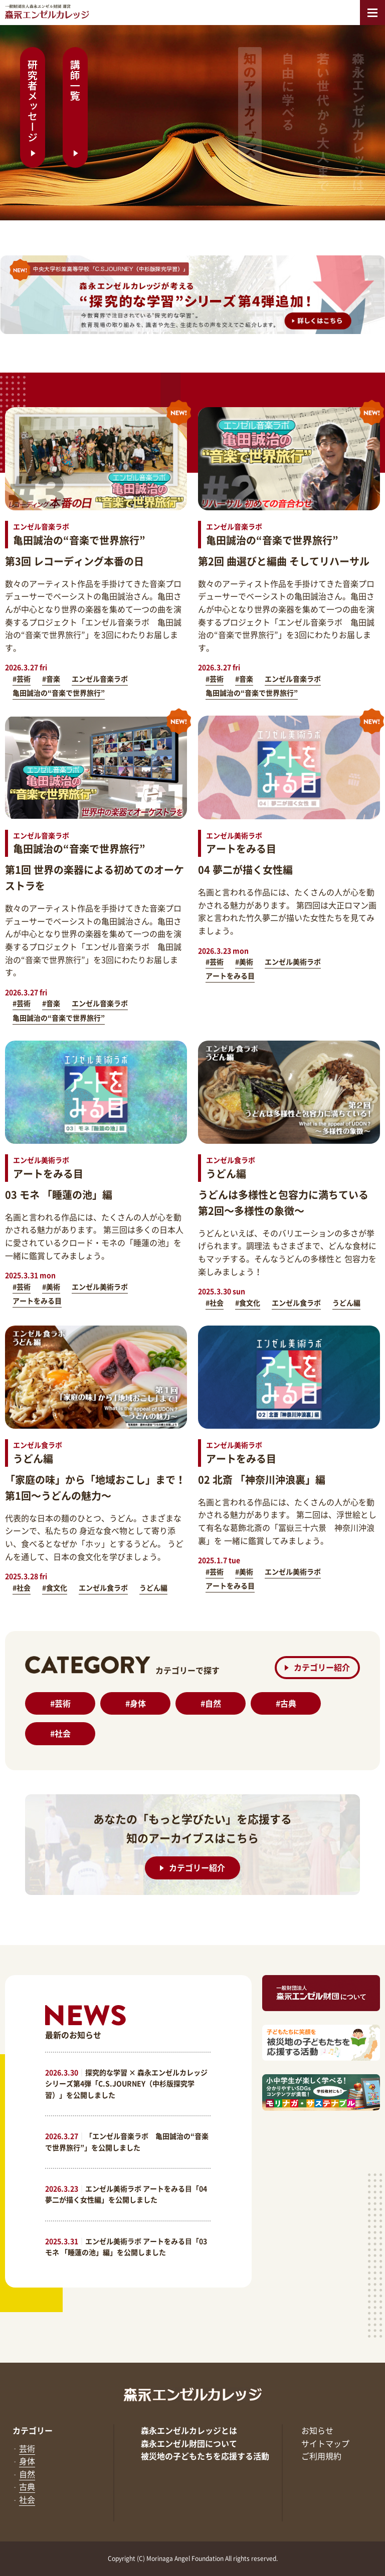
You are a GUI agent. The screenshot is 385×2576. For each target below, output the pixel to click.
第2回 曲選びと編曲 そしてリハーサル (283, 561)
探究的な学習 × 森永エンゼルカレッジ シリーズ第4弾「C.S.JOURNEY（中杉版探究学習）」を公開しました (126, 2083)
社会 (60, 1733)
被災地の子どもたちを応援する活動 (205, 2456)
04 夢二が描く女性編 (245, 869)
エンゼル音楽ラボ (100, 679)
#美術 (244, 961)
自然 (211, 1703)
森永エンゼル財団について (189, 2443)
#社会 (215, 1303)
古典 (286, 1703)
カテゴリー (33, 2430)
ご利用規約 (321, 2456)
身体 (135, 1703)
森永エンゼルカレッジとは (189, 2430)
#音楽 (51, 679)
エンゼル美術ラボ (293, 961)
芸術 (60, 1703)
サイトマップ (325, 2443)
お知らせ (317, 2430)
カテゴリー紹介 (317, 1666)
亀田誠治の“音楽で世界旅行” (59, 693)
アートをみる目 (230, 976)
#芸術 (22, 679)
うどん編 (346, 1303)
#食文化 (247, 1303)
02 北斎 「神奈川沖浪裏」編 (261, 1479)
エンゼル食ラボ (296, 1303)
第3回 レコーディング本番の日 (74, 561)
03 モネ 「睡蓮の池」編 (58, 1194)
